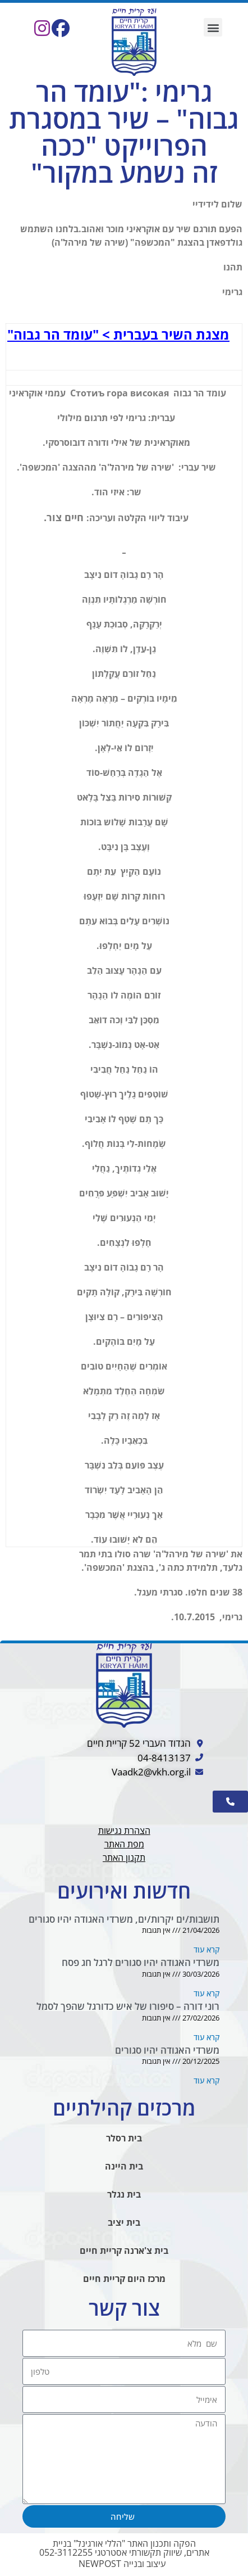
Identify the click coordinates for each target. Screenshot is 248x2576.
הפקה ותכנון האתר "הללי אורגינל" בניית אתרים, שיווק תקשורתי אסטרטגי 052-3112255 (124, 2548)
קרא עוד (206, 1949)
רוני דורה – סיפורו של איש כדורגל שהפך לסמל (127, 2006)
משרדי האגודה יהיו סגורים (167, 2050)
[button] (213, 27)
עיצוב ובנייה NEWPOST (122, 2563)
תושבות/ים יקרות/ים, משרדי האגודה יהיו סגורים (124, 1919)
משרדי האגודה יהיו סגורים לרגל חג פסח (140, 1962)
